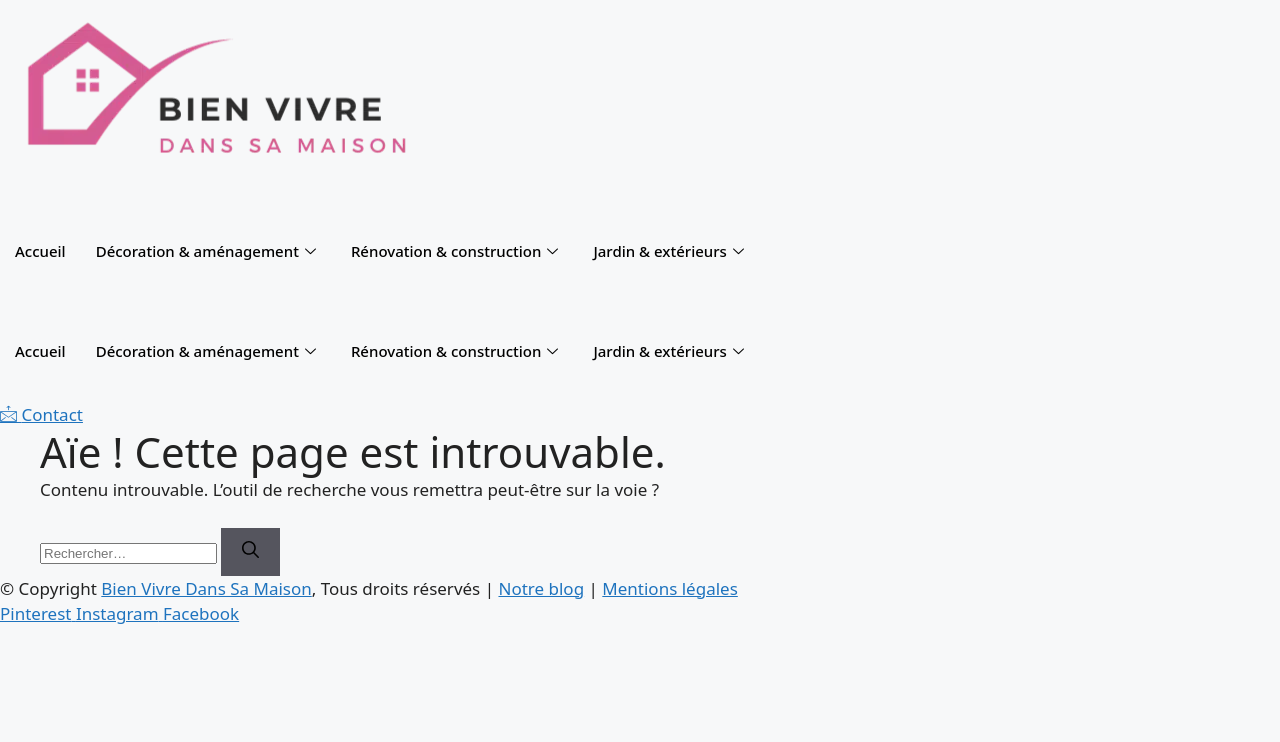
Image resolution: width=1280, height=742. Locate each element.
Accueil (40, 251)
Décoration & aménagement (208, 251)
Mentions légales (669, 588)
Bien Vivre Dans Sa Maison (206, 588)
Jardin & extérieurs (670, 251)
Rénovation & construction (457, 251)
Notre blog (541, 588)
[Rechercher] (250, 552)
